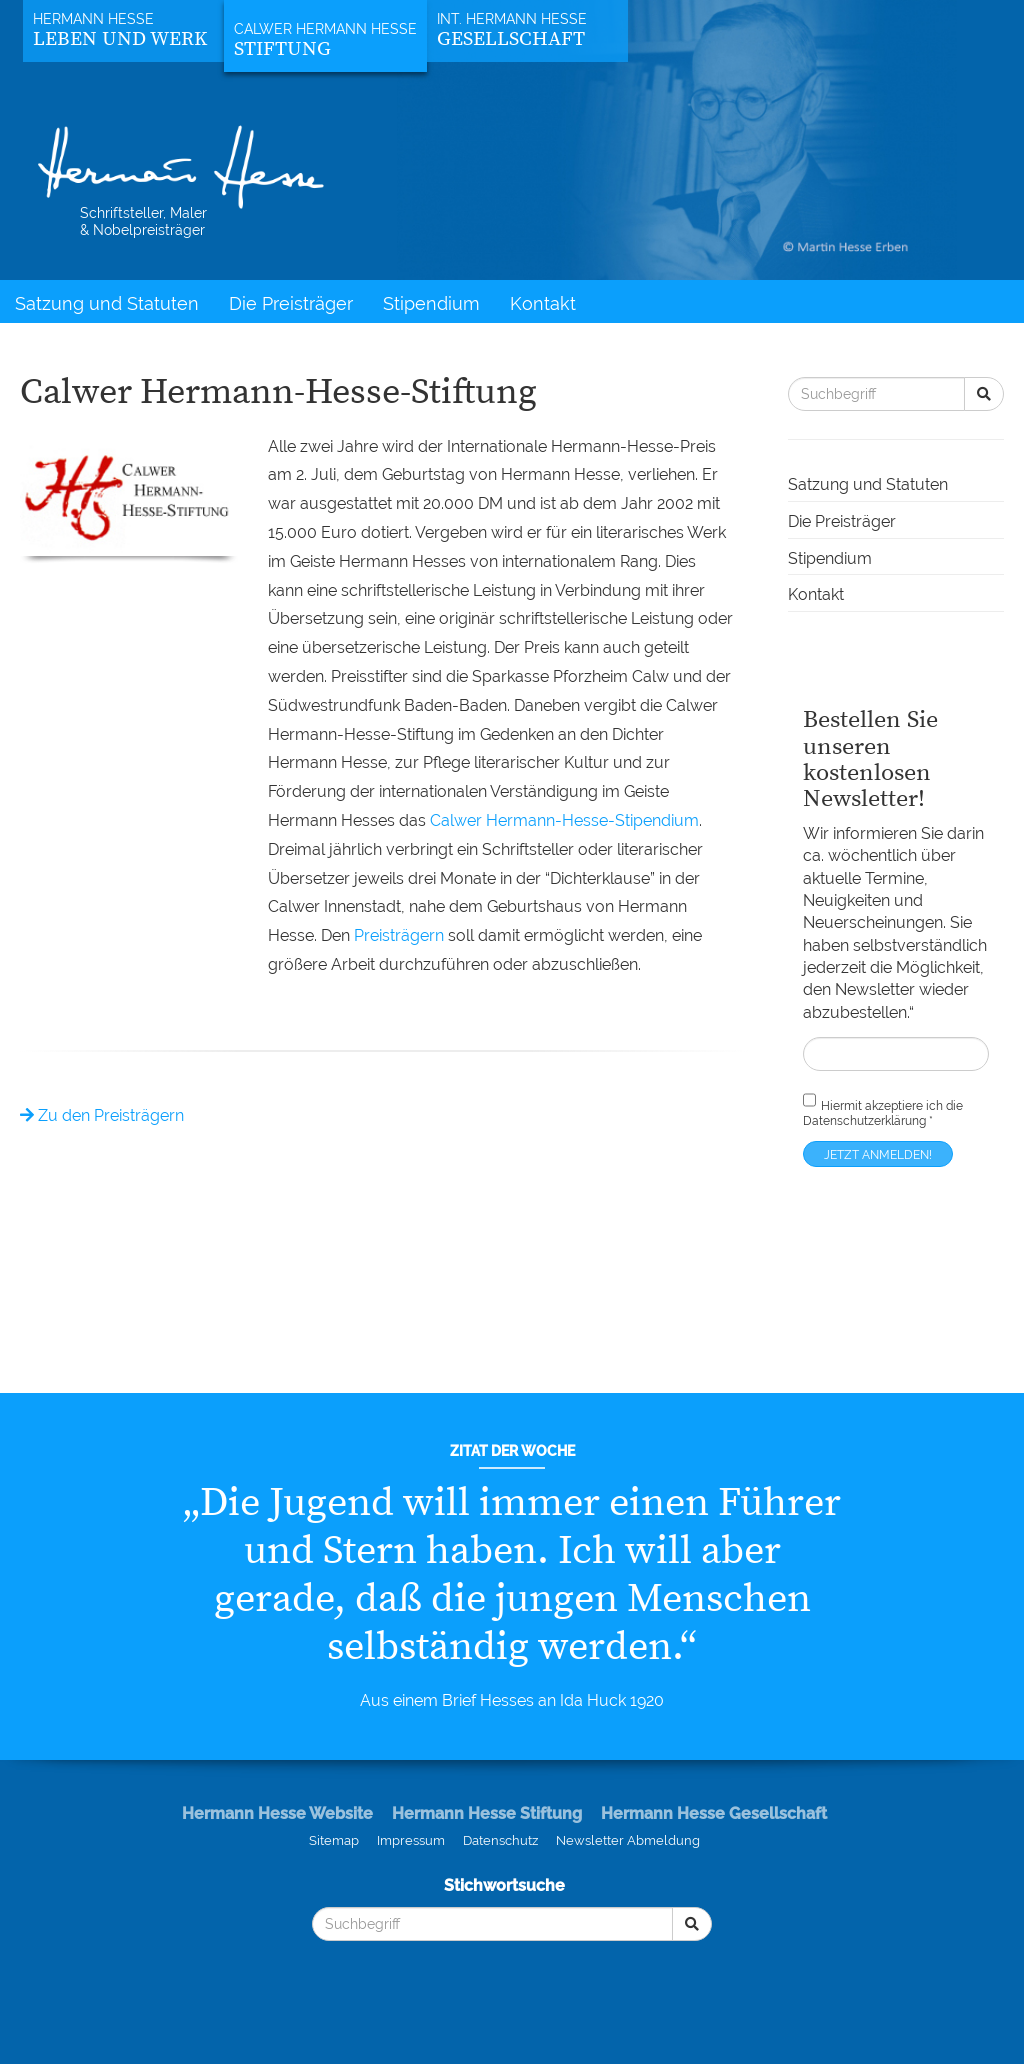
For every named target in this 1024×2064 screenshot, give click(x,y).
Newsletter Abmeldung (628, 1840)
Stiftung (282, 49)
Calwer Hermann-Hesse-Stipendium (564, 820)
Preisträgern (399, 935)
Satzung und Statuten (107, 303)
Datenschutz (500, 1840)
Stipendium (431, 303)
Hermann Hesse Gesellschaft (714, 1813)
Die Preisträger (291, 303)
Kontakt (543, 303)
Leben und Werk (120, 39)
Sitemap (334, 1840)
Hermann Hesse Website (277, 1813)
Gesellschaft (511, 39)
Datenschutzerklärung (864, 1121)
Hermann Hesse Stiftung (487, 1813)
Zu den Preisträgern (102, 1115)
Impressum (411, 1840)
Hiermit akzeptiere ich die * (883, 1108)
